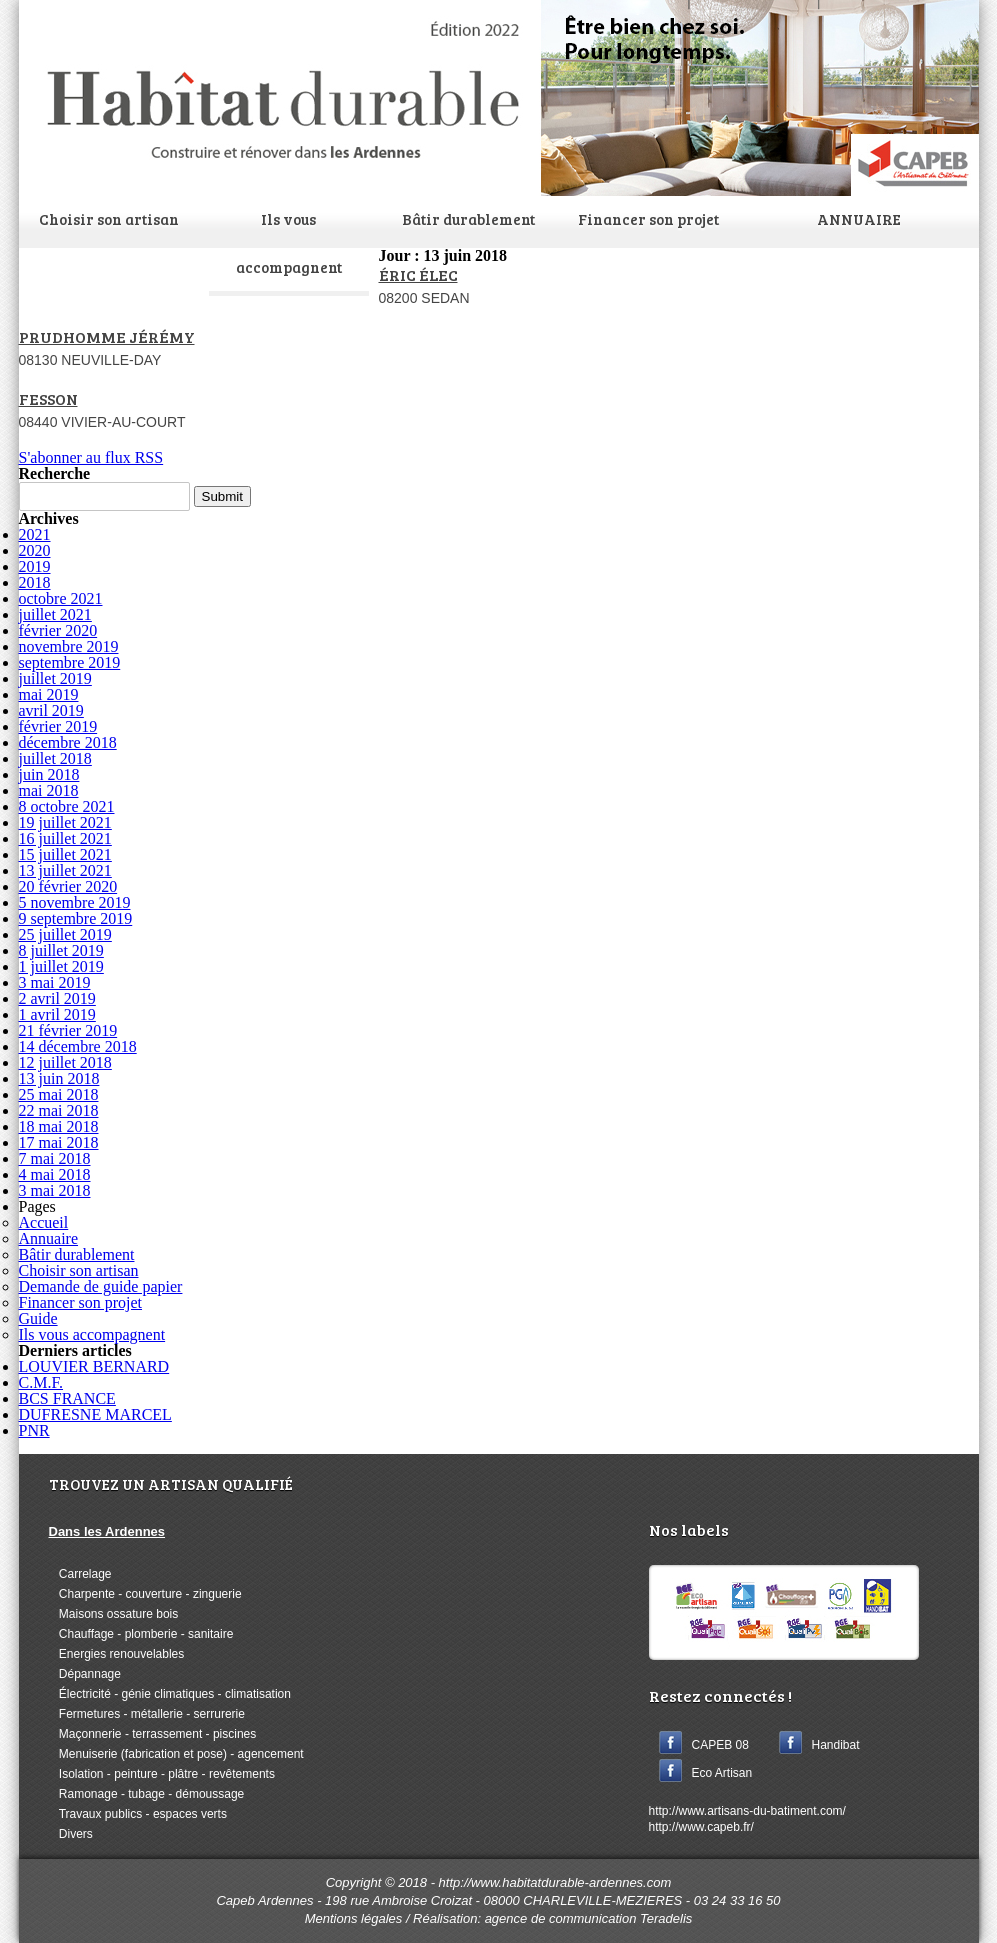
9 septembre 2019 (76, 918)
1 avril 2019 (57, 1014)
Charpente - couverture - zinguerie (145, 1594)
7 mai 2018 (55, 1158)
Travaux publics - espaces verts (138, 1814)
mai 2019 (49, 694)
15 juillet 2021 (65, 854)
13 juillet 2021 (65, 870)
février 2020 (58, 630)
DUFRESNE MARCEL (95, 1414)
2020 (35, 550)
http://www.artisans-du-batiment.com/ (747, 1811)
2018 (35, 582)
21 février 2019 (68, 1030)
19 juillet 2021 (65, 822)
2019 (35, 566)
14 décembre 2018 (78, 1046)
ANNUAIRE (859, 219)
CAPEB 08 (720, 1745)
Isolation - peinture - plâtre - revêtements (162, 1774)
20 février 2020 (68, 886)
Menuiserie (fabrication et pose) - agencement (176, 1754)
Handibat (836, 1745)
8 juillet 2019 (61, 950)
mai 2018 (49, 790)
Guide (38, 1318)
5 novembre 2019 (75, 902)
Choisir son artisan (109, 219)
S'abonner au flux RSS (91, 457)
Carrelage (80, 1574)
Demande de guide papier (101, 1286)
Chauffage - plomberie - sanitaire (141, 1634)
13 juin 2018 (59, 1078)
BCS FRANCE (67, 1398)
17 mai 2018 (59, 1142)
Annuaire (49, 1238)
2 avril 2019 (57, 998)
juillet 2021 (55, 614)
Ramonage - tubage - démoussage (147, 1794)
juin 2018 (49, 774)
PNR (34, 1430)
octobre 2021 (61, 598)
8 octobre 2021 (67, 806)
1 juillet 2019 (61, 966)
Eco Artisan (722, 1773)
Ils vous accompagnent (289, 243)
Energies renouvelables (117, 1654)
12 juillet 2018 (65, 1062)
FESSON (48, 398)
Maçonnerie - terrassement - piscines (153, 1734)
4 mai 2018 (55, 1174)
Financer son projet (648, 219)
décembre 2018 (68, 742)
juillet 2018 (55, 758)
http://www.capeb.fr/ (701, 1827)
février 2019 (58, 726)
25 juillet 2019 (65, 934)
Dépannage (85, 1674)
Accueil (44, 1222)
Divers (71, 1834)
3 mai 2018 (55, 1190)
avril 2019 (51, 710)
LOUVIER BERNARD (94, 1366)
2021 (35, 534)
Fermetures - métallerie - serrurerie (147, 1714)
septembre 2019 (70, 662)
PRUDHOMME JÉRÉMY (107, 336)
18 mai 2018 (59, 1126)
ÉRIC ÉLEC (418, 274)
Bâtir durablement (468, 219)
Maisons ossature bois (114, 1614)
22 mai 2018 (59, 1110)
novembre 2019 (69, 646)
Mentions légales (354, 1918)
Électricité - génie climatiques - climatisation (170, 1694)
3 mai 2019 (55, 982)
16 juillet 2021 (65, 838)
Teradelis (666, 1918)
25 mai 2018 (59, 1094)
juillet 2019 (55, 678)
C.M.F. (41, 1382)
